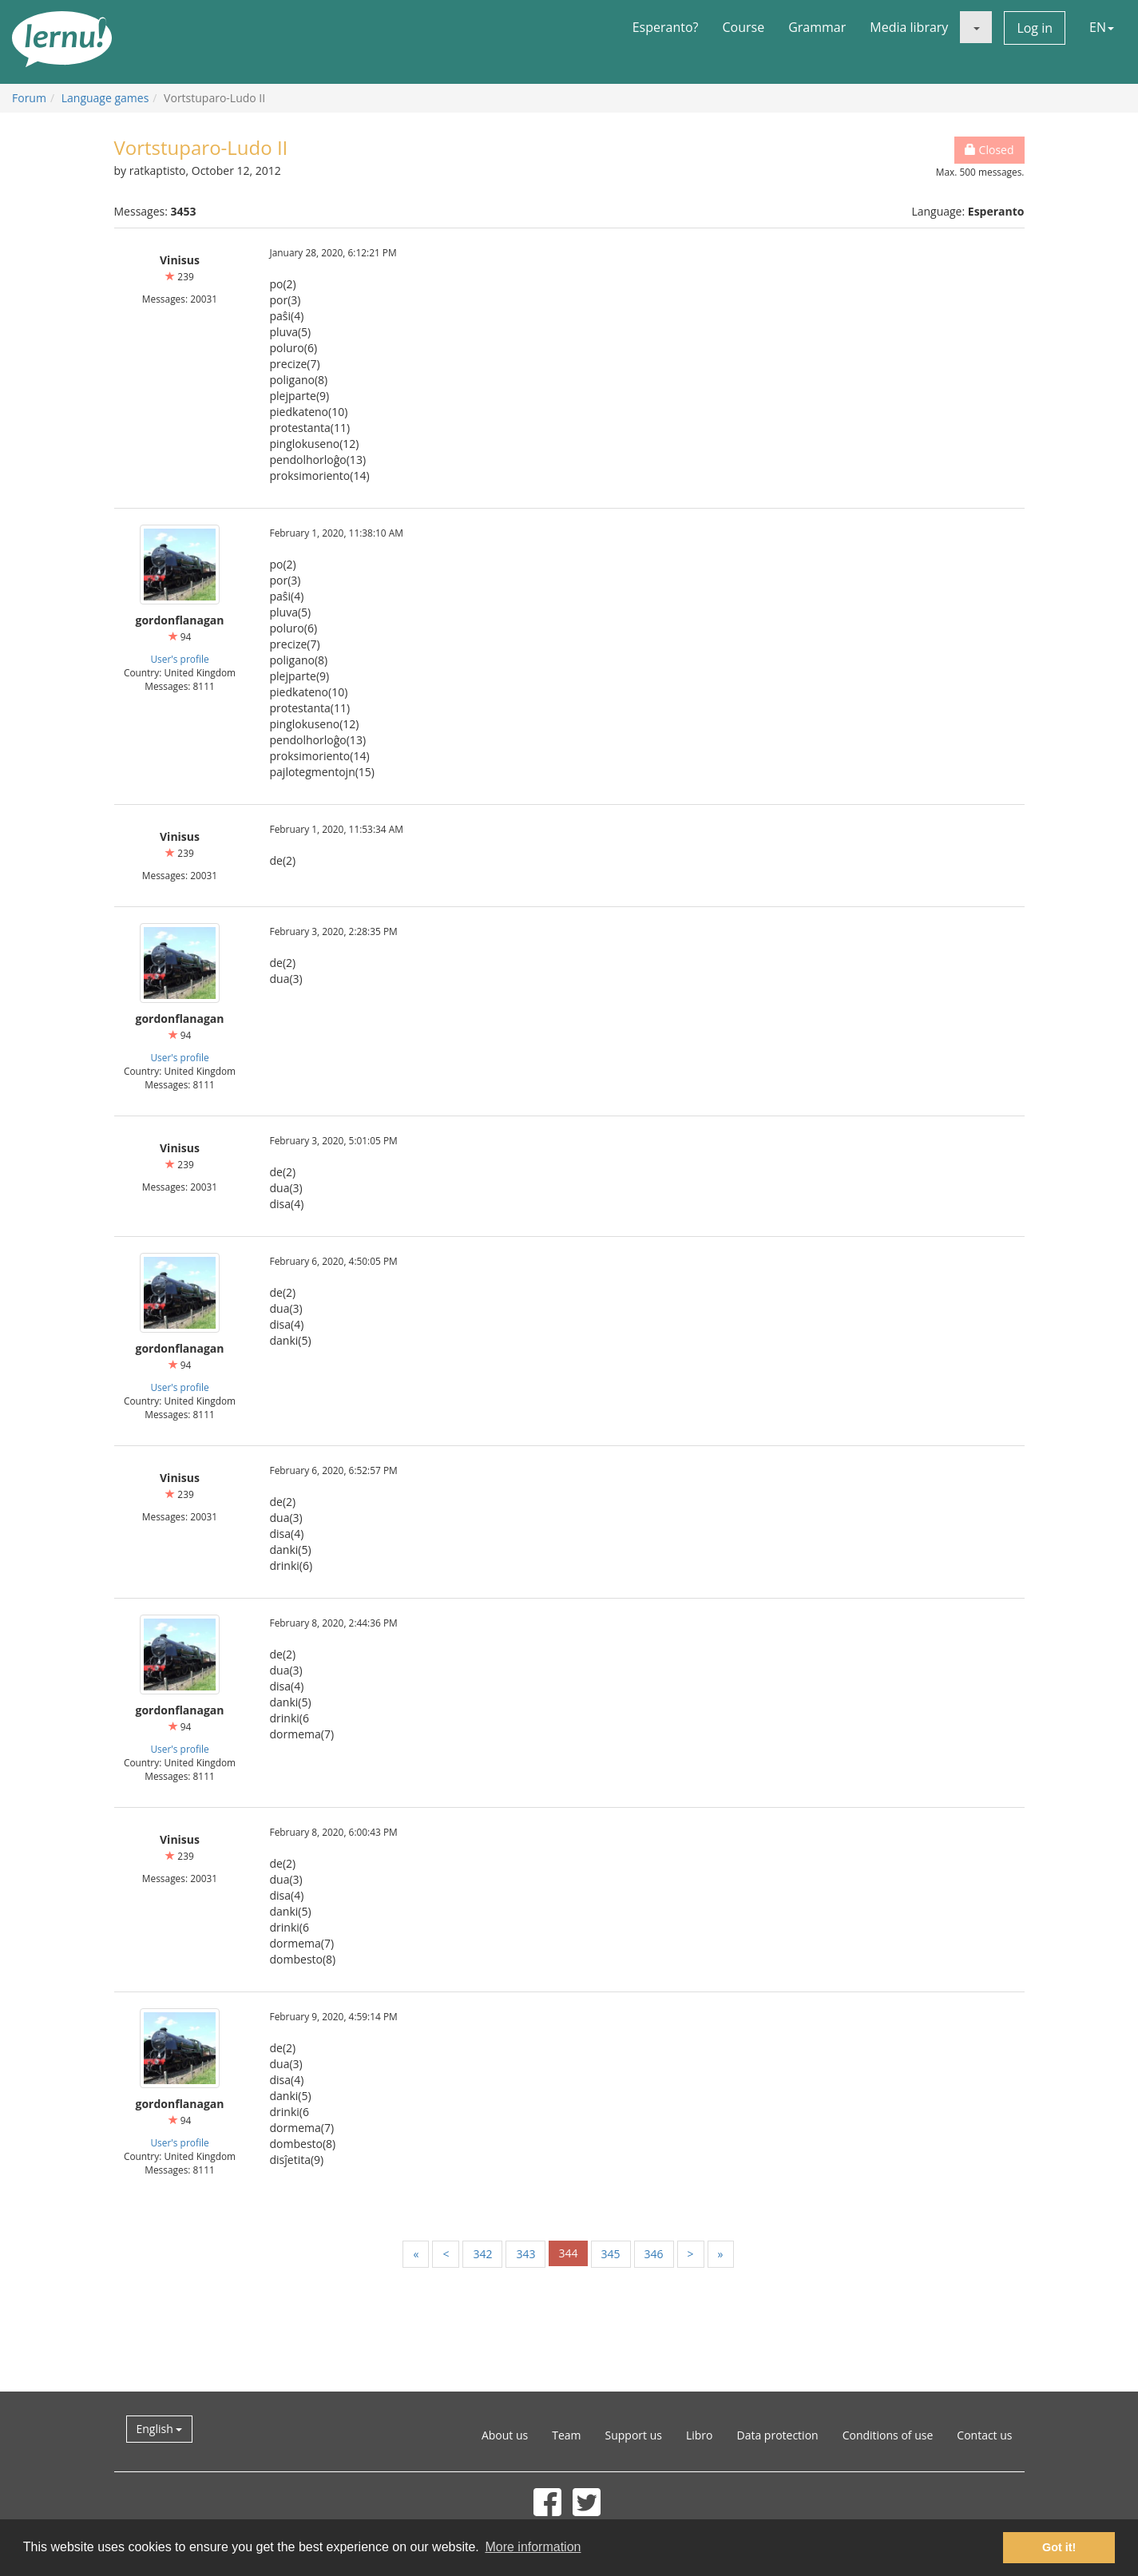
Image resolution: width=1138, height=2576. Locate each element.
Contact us (984, 2435)
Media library (909, 27)
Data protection (778, 2435)
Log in (1035, 28)
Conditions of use (888, 2435)
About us (505, 2435)
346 (654, 2253)
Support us (633, 2435)
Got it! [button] (1059, 2547)
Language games (105, 97)
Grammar (817, 27)
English (160, 2428)
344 (567, 2253)
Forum (29, 97)
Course (743, 27)
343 (525, 2253)
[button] (976, 27)
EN (1101, 27)
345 (611, 2253)
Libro (699, 2435)
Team (566, 2435)
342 (482, 2253)
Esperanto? (665, 27)
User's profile (179, 658)
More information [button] (533, 2547)
